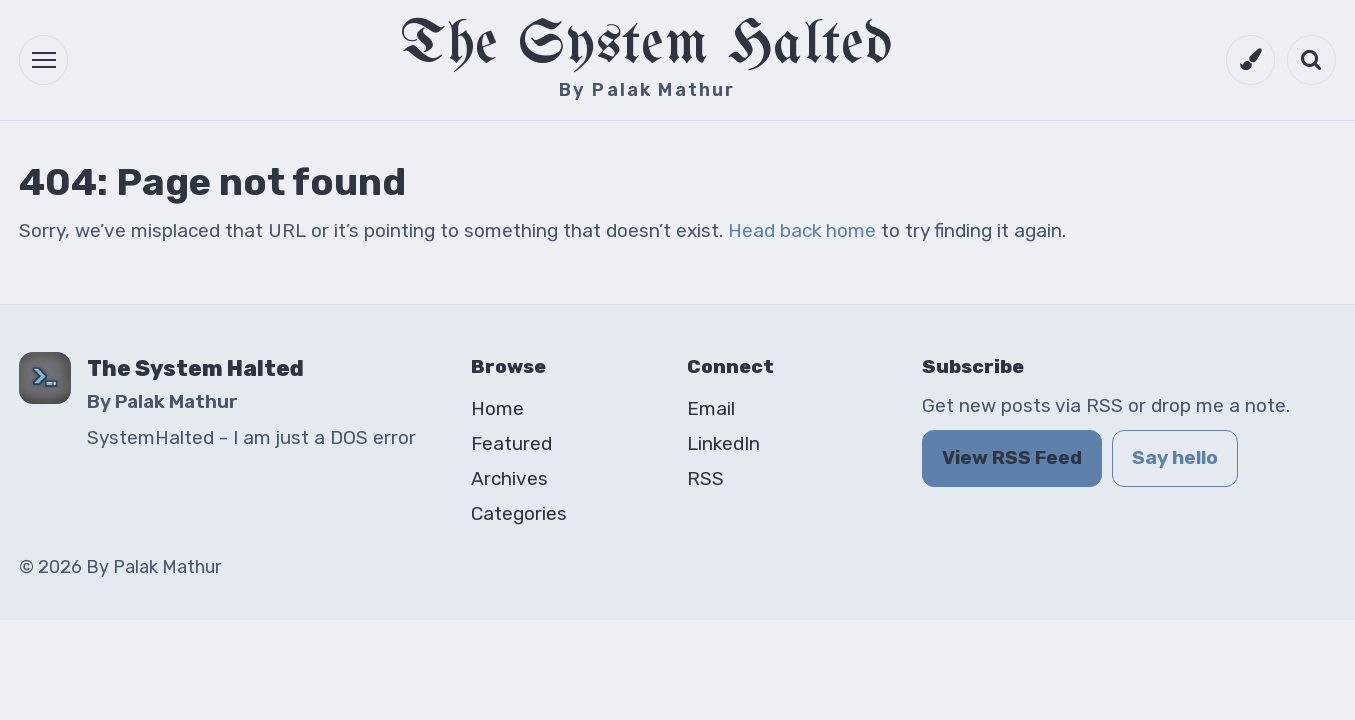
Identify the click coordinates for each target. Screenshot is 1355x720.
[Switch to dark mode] (1250, 59)
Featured (511, 443)
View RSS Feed (1012, 457)
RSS (705, 478)
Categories (519, 513)
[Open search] (1311, 59)
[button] (43, 59)
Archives (509, 478)
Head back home (802, 230)
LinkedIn (723, 443)
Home (497, 408)
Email (711, 408)
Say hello (1175, 457)
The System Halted (647, 46)
